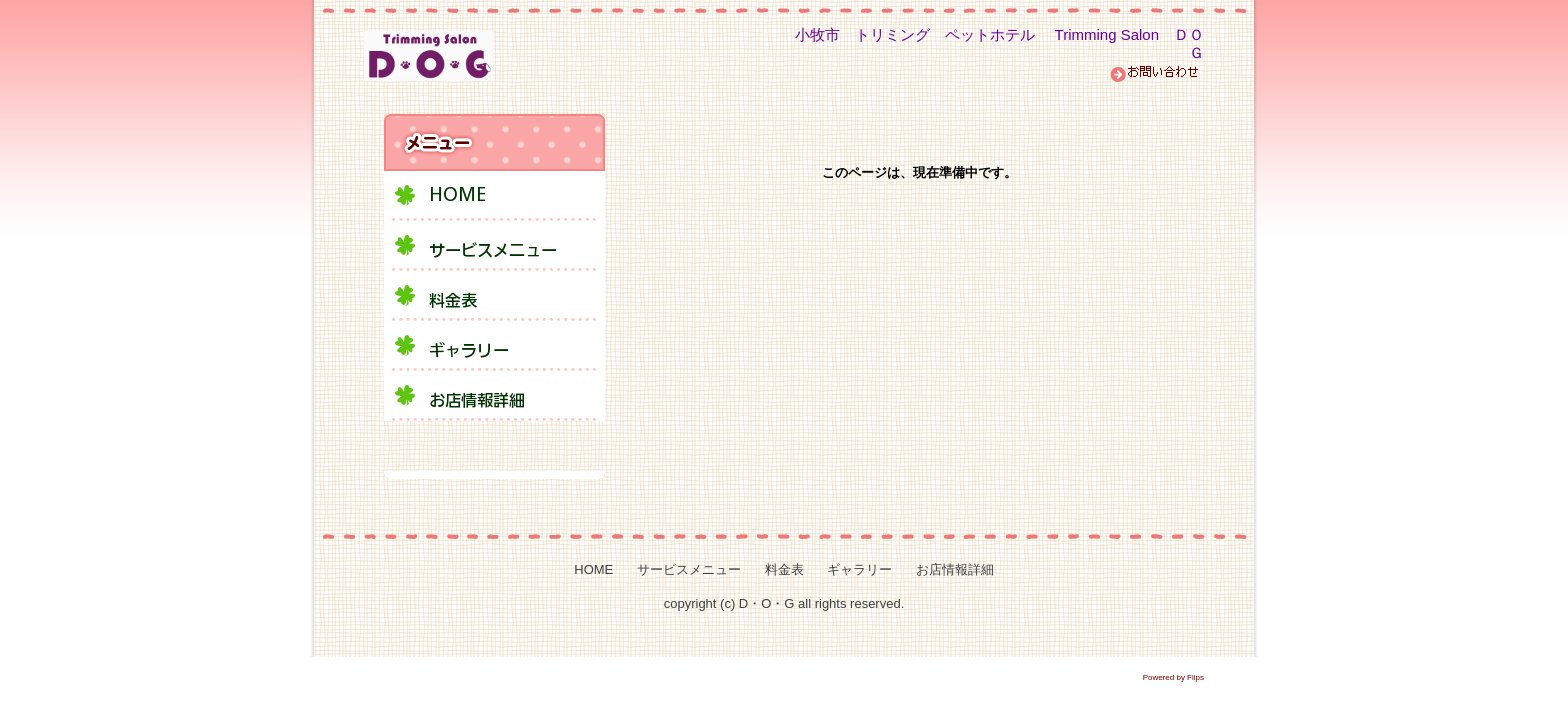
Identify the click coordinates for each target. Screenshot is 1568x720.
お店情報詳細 (955, 569)
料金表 (784, 569)
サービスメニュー (689, 569)
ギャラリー (859, 569)
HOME (593, 569)
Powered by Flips (1173, 677)
